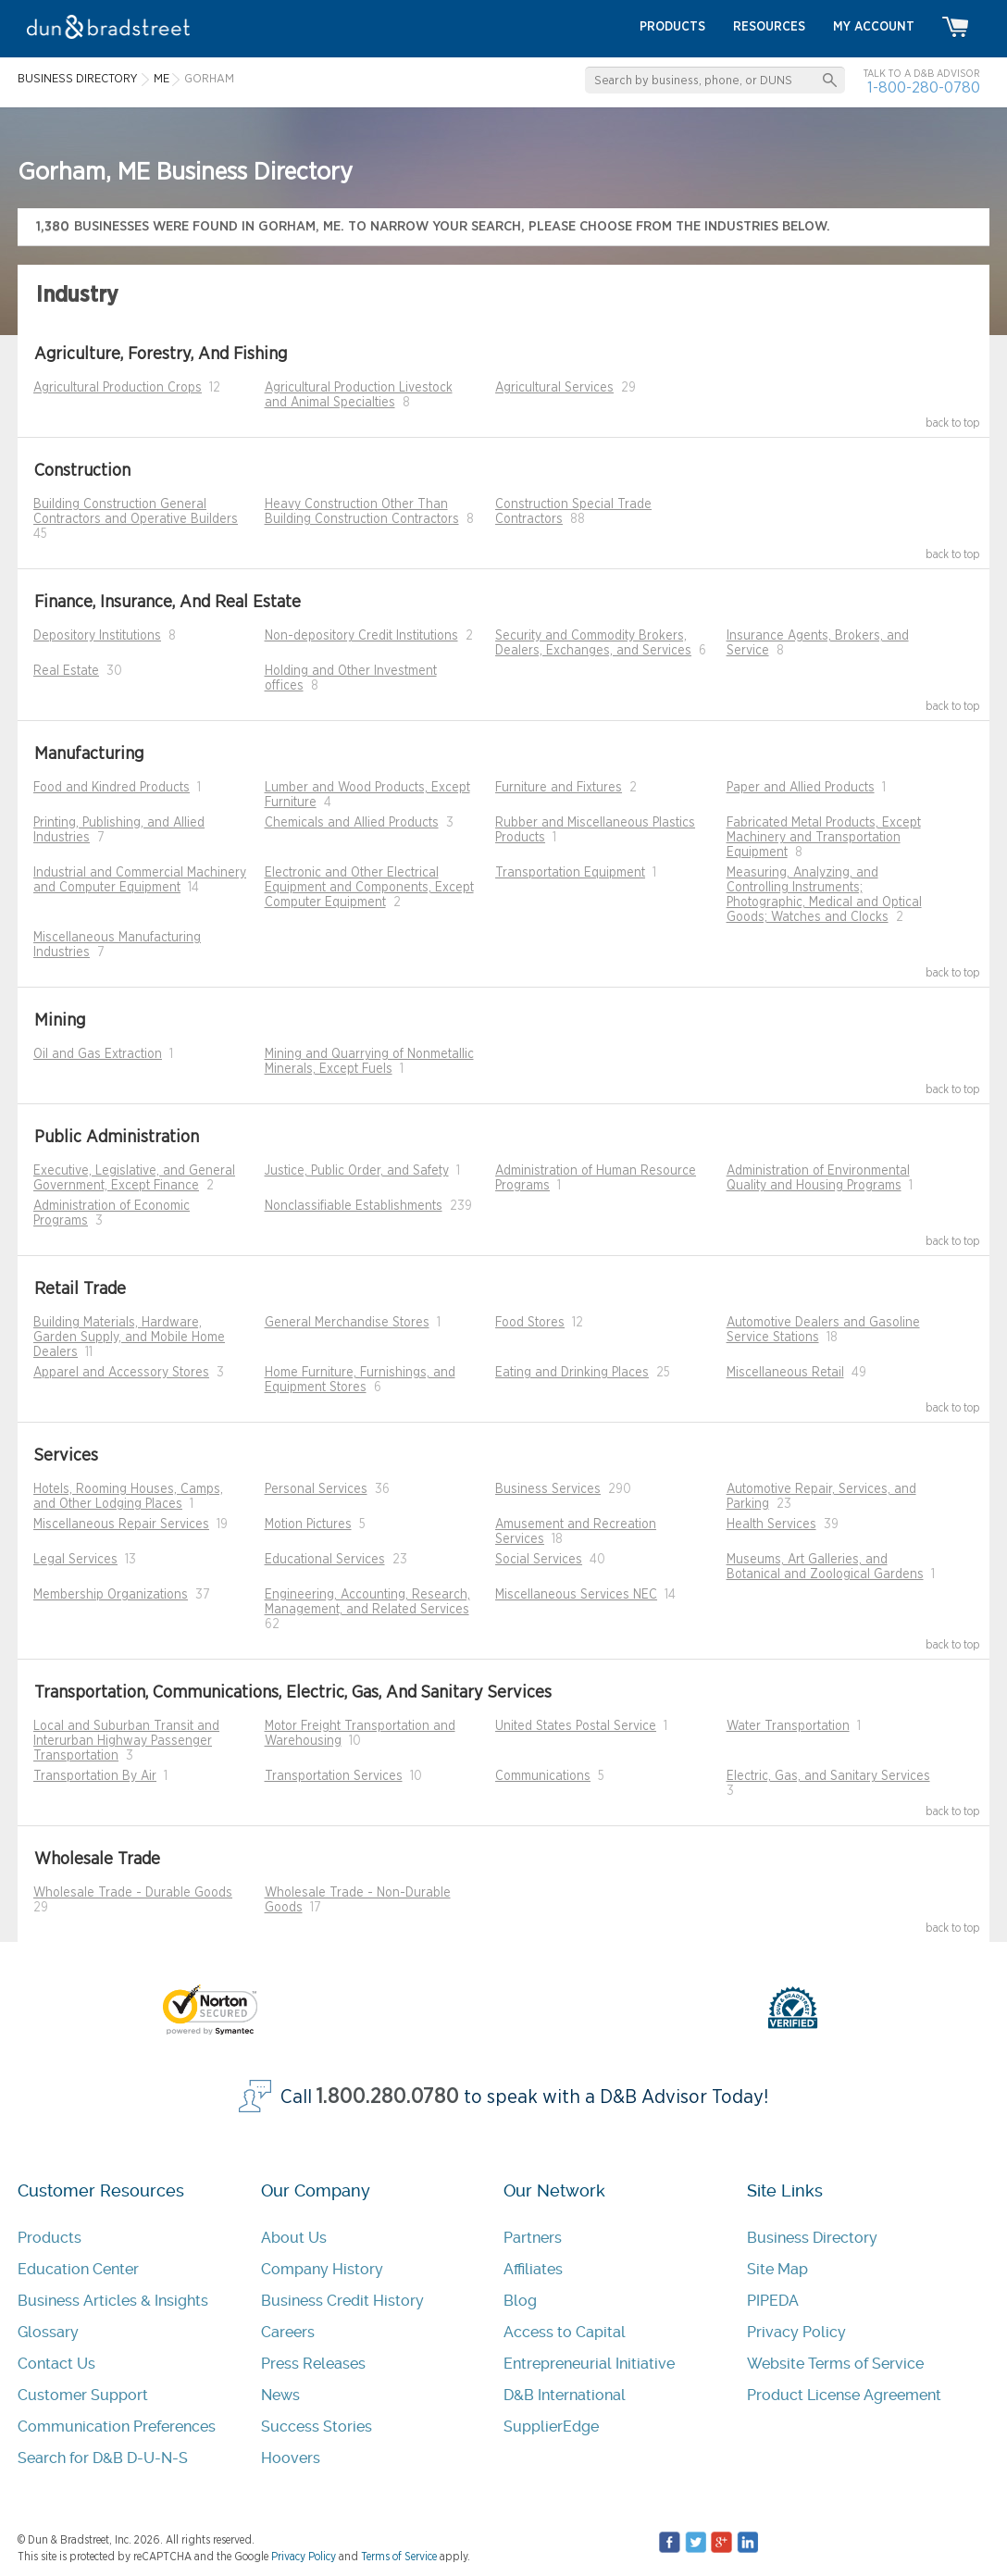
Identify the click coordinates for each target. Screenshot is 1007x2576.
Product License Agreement (844, 2395)
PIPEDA (773, 2300)
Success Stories (316, 2426)
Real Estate (66, 671)
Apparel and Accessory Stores (121, 1372)
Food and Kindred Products (111, 787)
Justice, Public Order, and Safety (357, 1170)
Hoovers (290, 2458)
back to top (953, 423)
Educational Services (325, 1559)
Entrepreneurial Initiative (589, 2363)
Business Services (548, 1489)
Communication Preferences (117, 2426)
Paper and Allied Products (801, 787)
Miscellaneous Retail (785, 1372)
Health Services (771, 1524)
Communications (543, 1776)
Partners (533, 2237)
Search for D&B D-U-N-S (103, 2458)
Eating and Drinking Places (572, 1372)
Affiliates (533, 2269)
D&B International (565, 2395)
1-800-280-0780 (923, 87)
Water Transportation (788, 1726)
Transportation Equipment (570, 872)
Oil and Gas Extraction (97, 1054)
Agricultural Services (554, 387)
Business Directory (812, 2237)
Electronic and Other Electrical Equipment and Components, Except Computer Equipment (369, 887)
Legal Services (75, 1559)
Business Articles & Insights (113, 2300)
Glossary (48, 2332)
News (280, 2395)
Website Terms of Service (835, 2363)
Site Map (777, 2269)
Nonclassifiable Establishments (353, 1206)
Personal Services (316, 1489)
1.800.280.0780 (388, 2097)
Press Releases (313, 2363)
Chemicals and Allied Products (352, 822)
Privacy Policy (796, 2332)
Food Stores (530, 1322)
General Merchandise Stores (347, 1322)
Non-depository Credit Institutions (361, 635)
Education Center (78, 2269)
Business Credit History (342, 2300)
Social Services (538, 1559)
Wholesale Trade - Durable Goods (132, 1892)
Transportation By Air (94, 1776)
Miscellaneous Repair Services (121, 1524)
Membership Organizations (110, 1594)
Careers (288, 2332)
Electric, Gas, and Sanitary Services (828, 1776)
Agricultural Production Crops (117, 387)
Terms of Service (399, 2556)
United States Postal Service (575, 1726)
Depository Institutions (97, 635)
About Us (294, 2237)
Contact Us (56, 2363)
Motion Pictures (308, 1524)
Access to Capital (565, 2332)
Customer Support (83, 2395)
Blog (520, 2300)
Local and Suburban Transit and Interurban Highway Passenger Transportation (126, 1741)
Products (49, 2237)
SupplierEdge (551, 2426)
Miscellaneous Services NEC (576, 1594)
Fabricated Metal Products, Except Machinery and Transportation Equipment (824, 837)
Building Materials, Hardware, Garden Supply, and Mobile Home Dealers (129, 1337)
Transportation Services (334, 1776)
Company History (322, 2269)
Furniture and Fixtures (558, 787)
